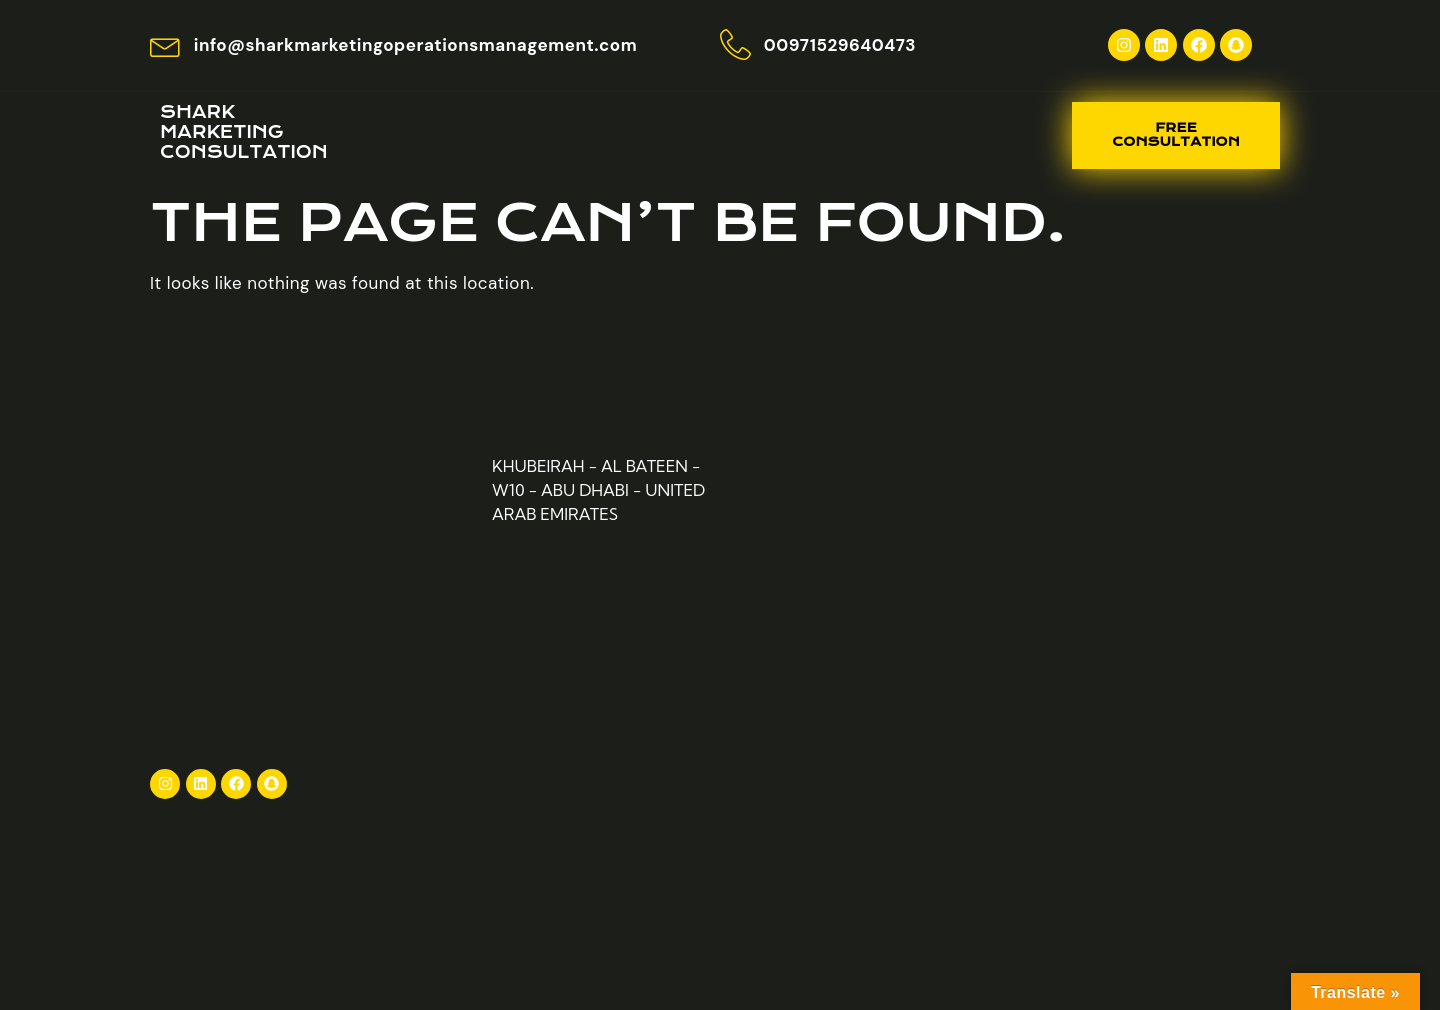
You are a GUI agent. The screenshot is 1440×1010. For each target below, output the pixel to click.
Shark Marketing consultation (244, 132)
